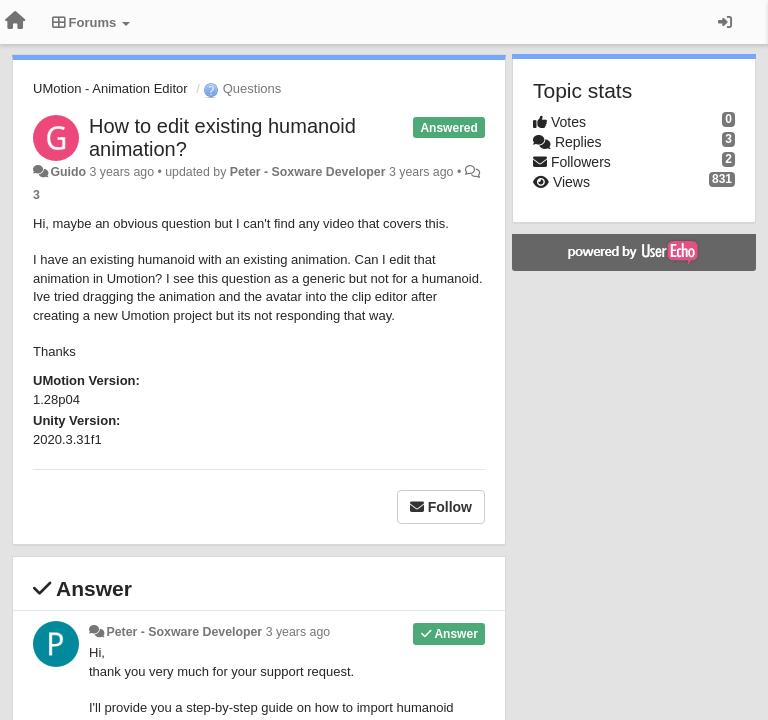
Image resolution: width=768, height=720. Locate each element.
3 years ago (298, 632)
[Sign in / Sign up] (725, 22)
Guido (68, 172)
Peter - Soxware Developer (308, 172)
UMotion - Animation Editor (110, 88)
